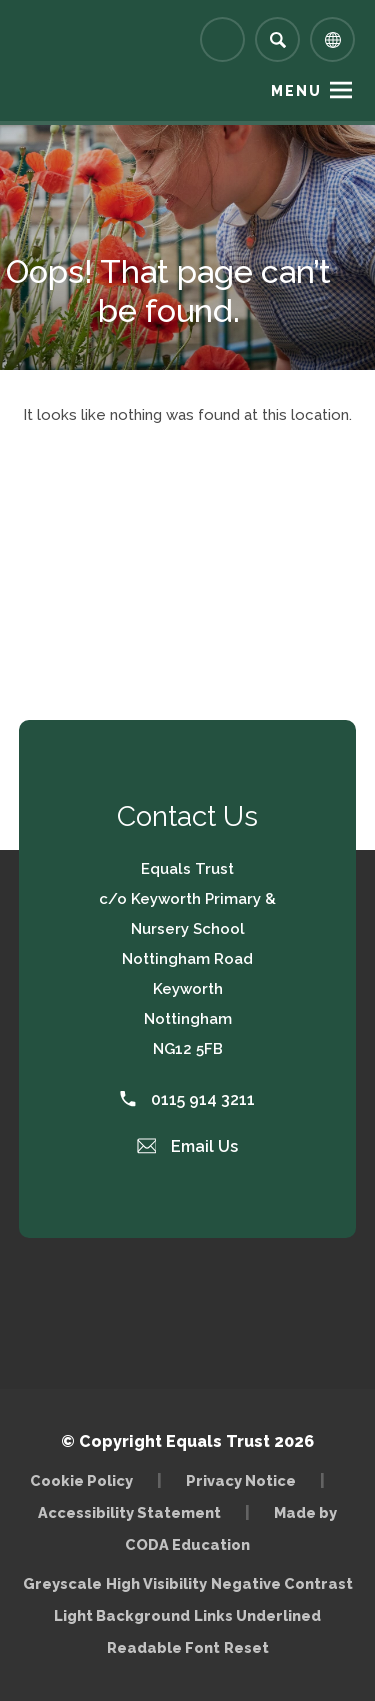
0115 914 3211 (187, 1099)
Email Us (188, 1146)
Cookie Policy (81, 1480)
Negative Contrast (282, 1583)
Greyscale (62, 1583)
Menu (296, 91)
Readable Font (163, 1647)
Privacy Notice (241, 1480)
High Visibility (156, 1583)
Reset (246, 1647)
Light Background (122, 1615)
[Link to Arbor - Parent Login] (222, 39)
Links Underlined (257, 1615)
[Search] (277, 39)
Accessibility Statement (129, 1512)
